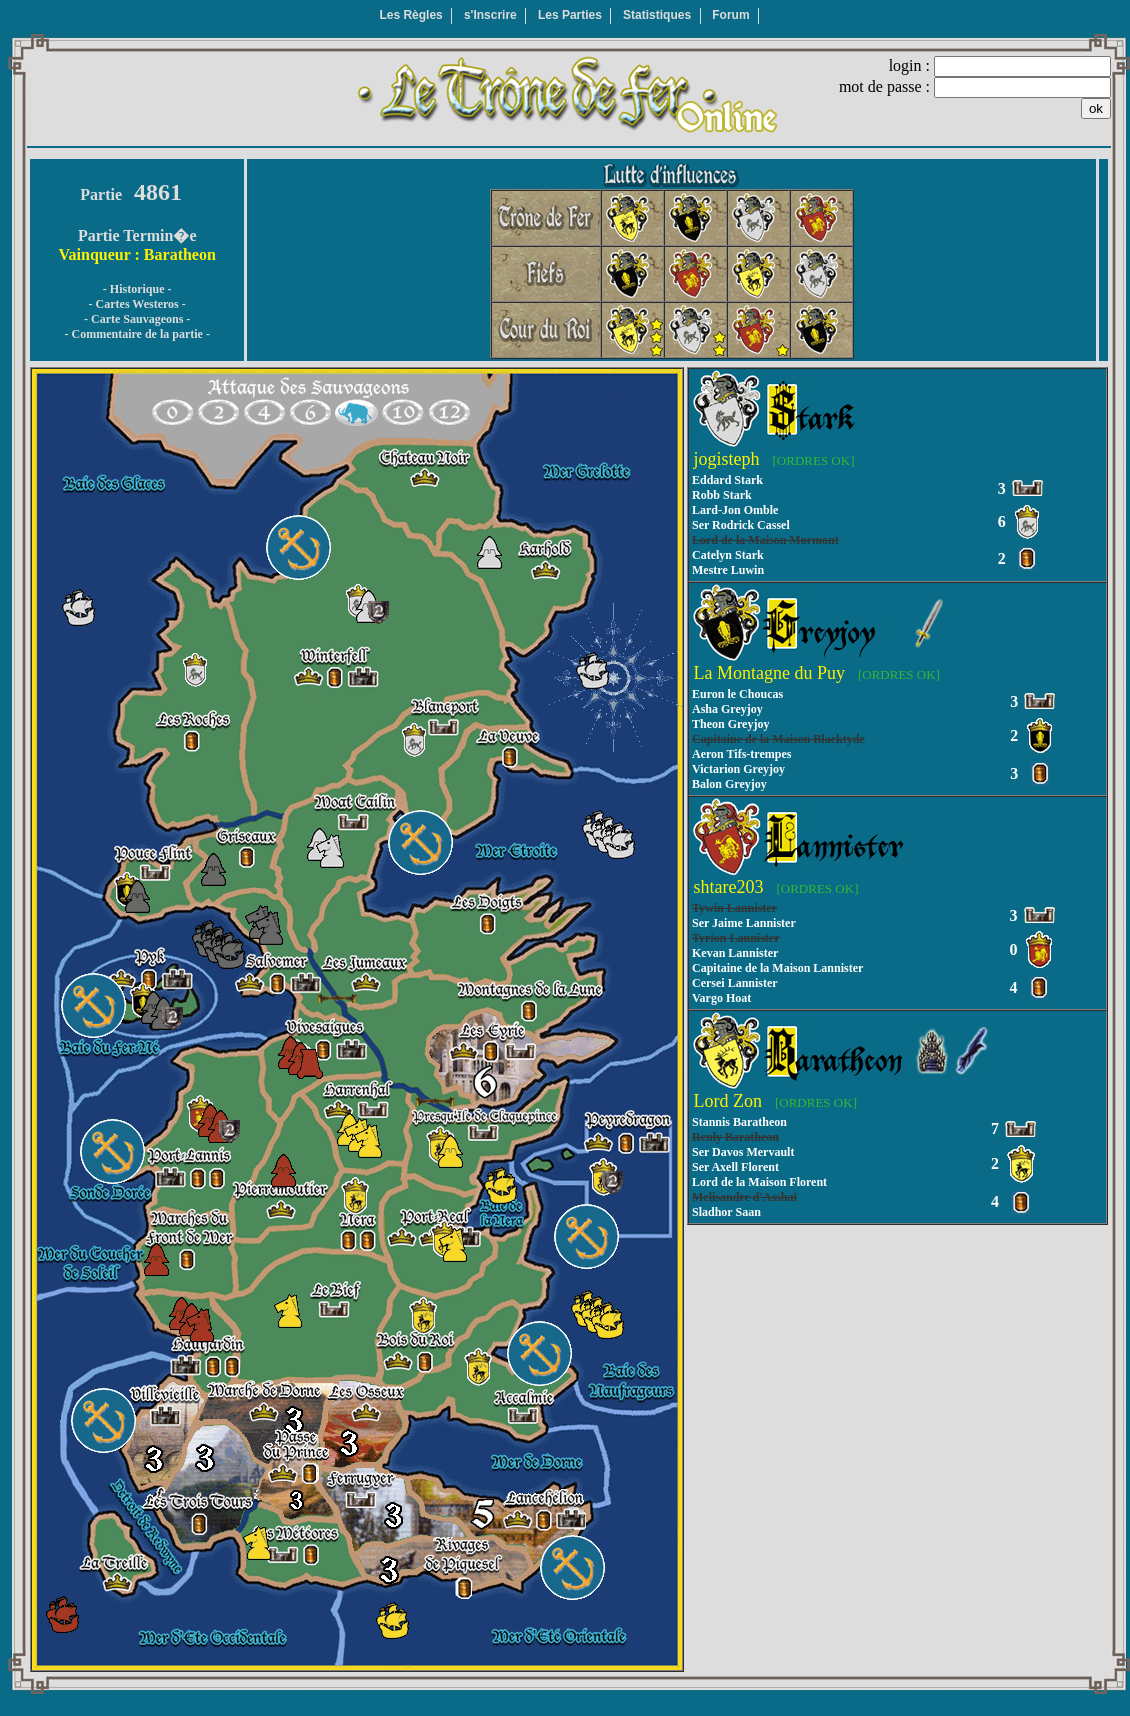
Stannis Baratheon (739, 1122)
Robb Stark (722, 495)
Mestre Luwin (728, 570)
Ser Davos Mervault (743, 1152)
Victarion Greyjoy (738, 769)
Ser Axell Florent (735, 1167)
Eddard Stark (727, 480)
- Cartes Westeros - (137, 304)
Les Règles (410, 15)
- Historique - (137, 289)
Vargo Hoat (721, 998)
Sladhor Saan (726, 1212)
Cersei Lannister (735, 983)
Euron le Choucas (737, 694)
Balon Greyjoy (729, 784)
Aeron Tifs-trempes (741, 754)
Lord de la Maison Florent (759, 1182)
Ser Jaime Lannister (744, 923)
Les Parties (570, 15)
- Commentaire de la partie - (136, 334)
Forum (730, 15)
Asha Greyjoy (727, 709)
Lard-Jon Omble (735, 510)
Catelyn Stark (728, 555)
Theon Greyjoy (730, 724)
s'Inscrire (490, 15)
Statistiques (657, 15)
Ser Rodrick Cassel (741, 525)
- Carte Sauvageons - (137, 319)
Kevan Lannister (735, 953)
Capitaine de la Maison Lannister (777, 968)
